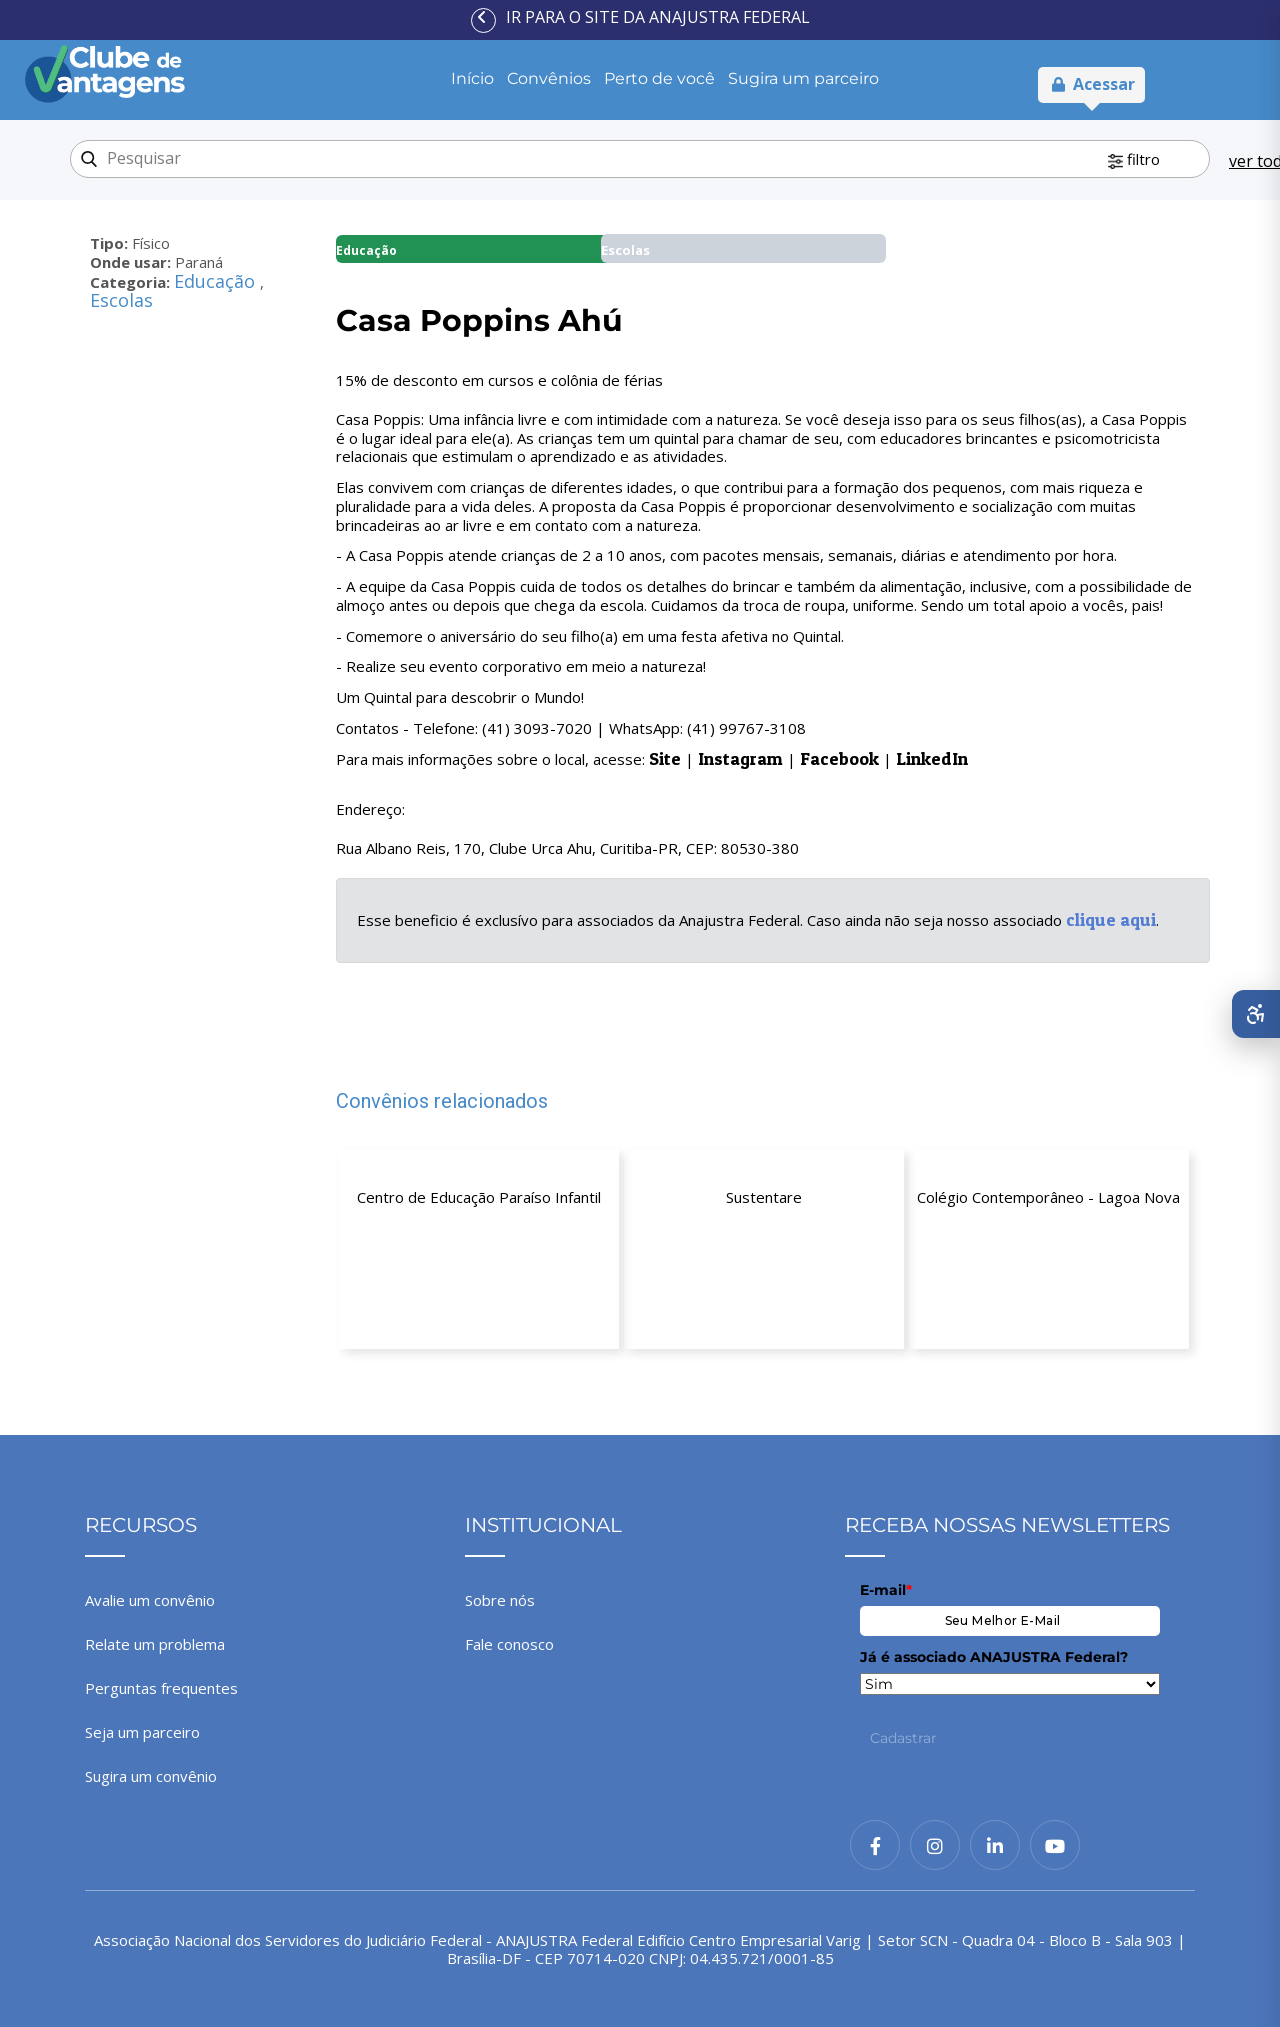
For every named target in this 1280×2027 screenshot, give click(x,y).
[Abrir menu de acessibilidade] (1256, 1014)
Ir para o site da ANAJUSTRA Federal (658, 17)
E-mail (886, 1590)
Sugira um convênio (151, 1776)
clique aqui (1111, 919)
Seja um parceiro (142, 1732)
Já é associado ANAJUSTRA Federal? (994, 1657)
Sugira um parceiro (803, 78)
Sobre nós (500, 1600)
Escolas (121, 300)
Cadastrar (903, 1738)
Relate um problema (155, 1644)
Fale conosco (509, 1644)
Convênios (549, 78)
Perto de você (659, 78)
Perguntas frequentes (161, 1688)
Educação (217, 281)
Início (472, 78)
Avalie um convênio (150, 1600)
